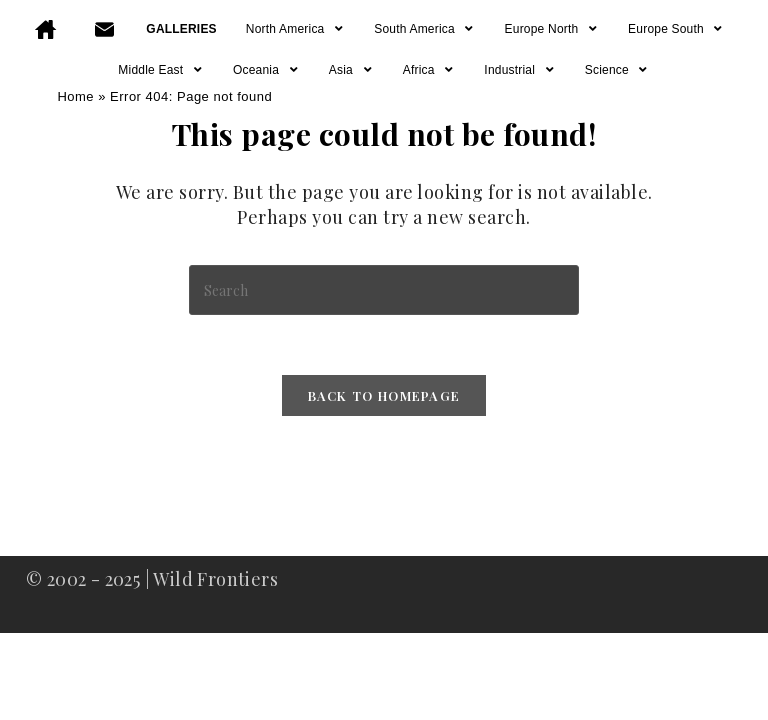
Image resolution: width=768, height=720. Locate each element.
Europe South (676, 29)
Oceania (266, 70)
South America (424, 29)
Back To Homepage (384, 395)
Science (617, 70)
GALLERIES (181, 29)
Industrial (519, 70)
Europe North (552, 29)
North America (295, 29)
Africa (429, 70)
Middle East (161, 70)
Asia (351, 70)
